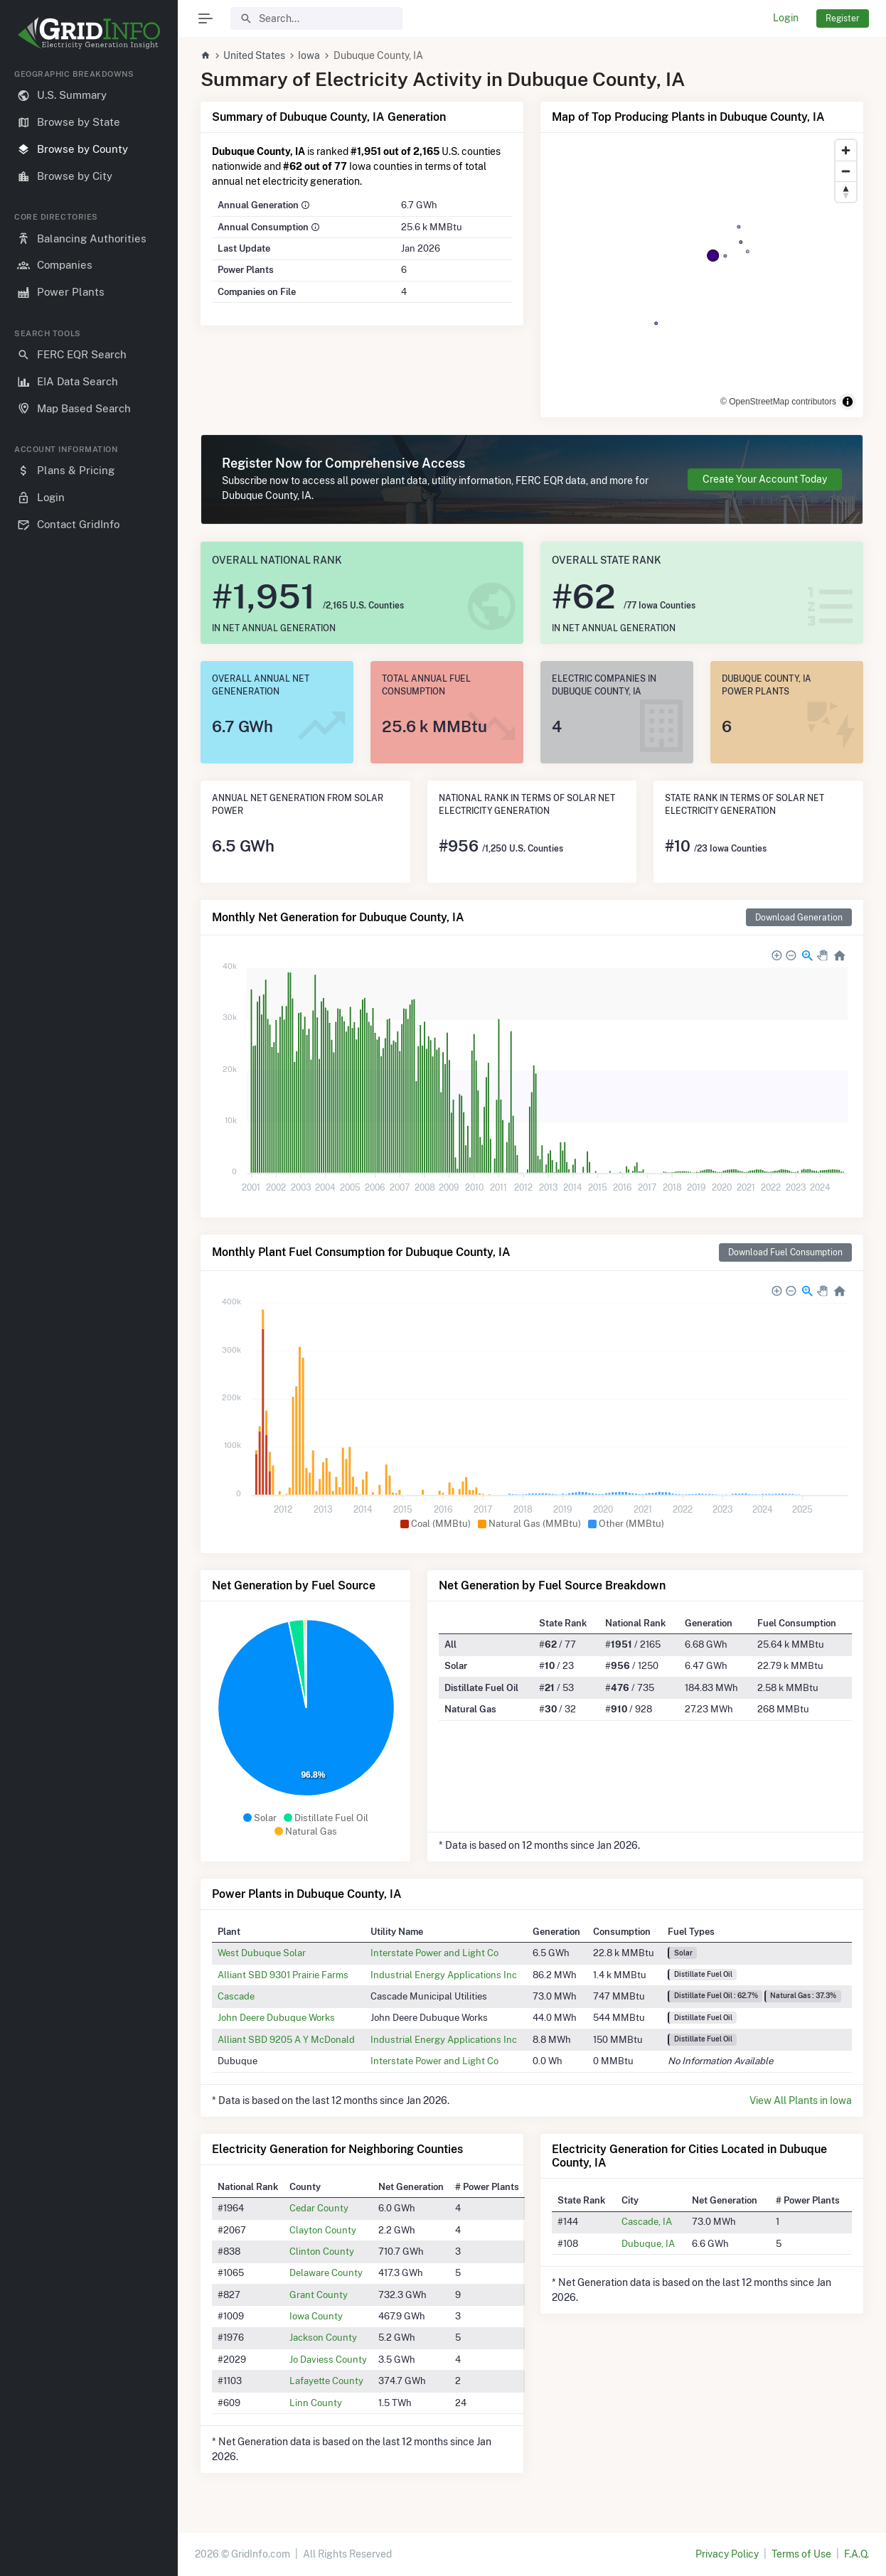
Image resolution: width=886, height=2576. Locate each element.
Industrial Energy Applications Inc (443, 1974)
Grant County (318, 2294)
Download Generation (799, 917)
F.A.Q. (856, 2554)
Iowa (309, 55)
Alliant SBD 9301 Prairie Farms (283, 1974)
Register (843, 18)
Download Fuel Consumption (785, 1252)
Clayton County (322, 2230)
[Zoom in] (846, 150)
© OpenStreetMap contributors (778, 402)
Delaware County (326, 2272)
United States (254, 55)
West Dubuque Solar (262, 1952)
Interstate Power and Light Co (434, 1952)
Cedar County (318, 2207)
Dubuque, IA (648, 2243)
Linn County (315, 2402)
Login (786, 17)
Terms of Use (801, 2554)
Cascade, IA (646, 2221)
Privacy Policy (727, 2554)
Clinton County (321, 2251)
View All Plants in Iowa (800, 2100)
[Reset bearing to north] (846, 191)
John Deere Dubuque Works (276, 2017)
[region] (89, 1311)
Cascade (236, 1996)
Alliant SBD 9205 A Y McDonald (286, 2039)
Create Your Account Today (765, 479)
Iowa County (316, 2316)
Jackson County (323, 2337)
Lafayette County (326, 2380)
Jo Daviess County (328, 2359)
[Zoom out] (846, 171)
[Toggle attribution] (847, 401)
